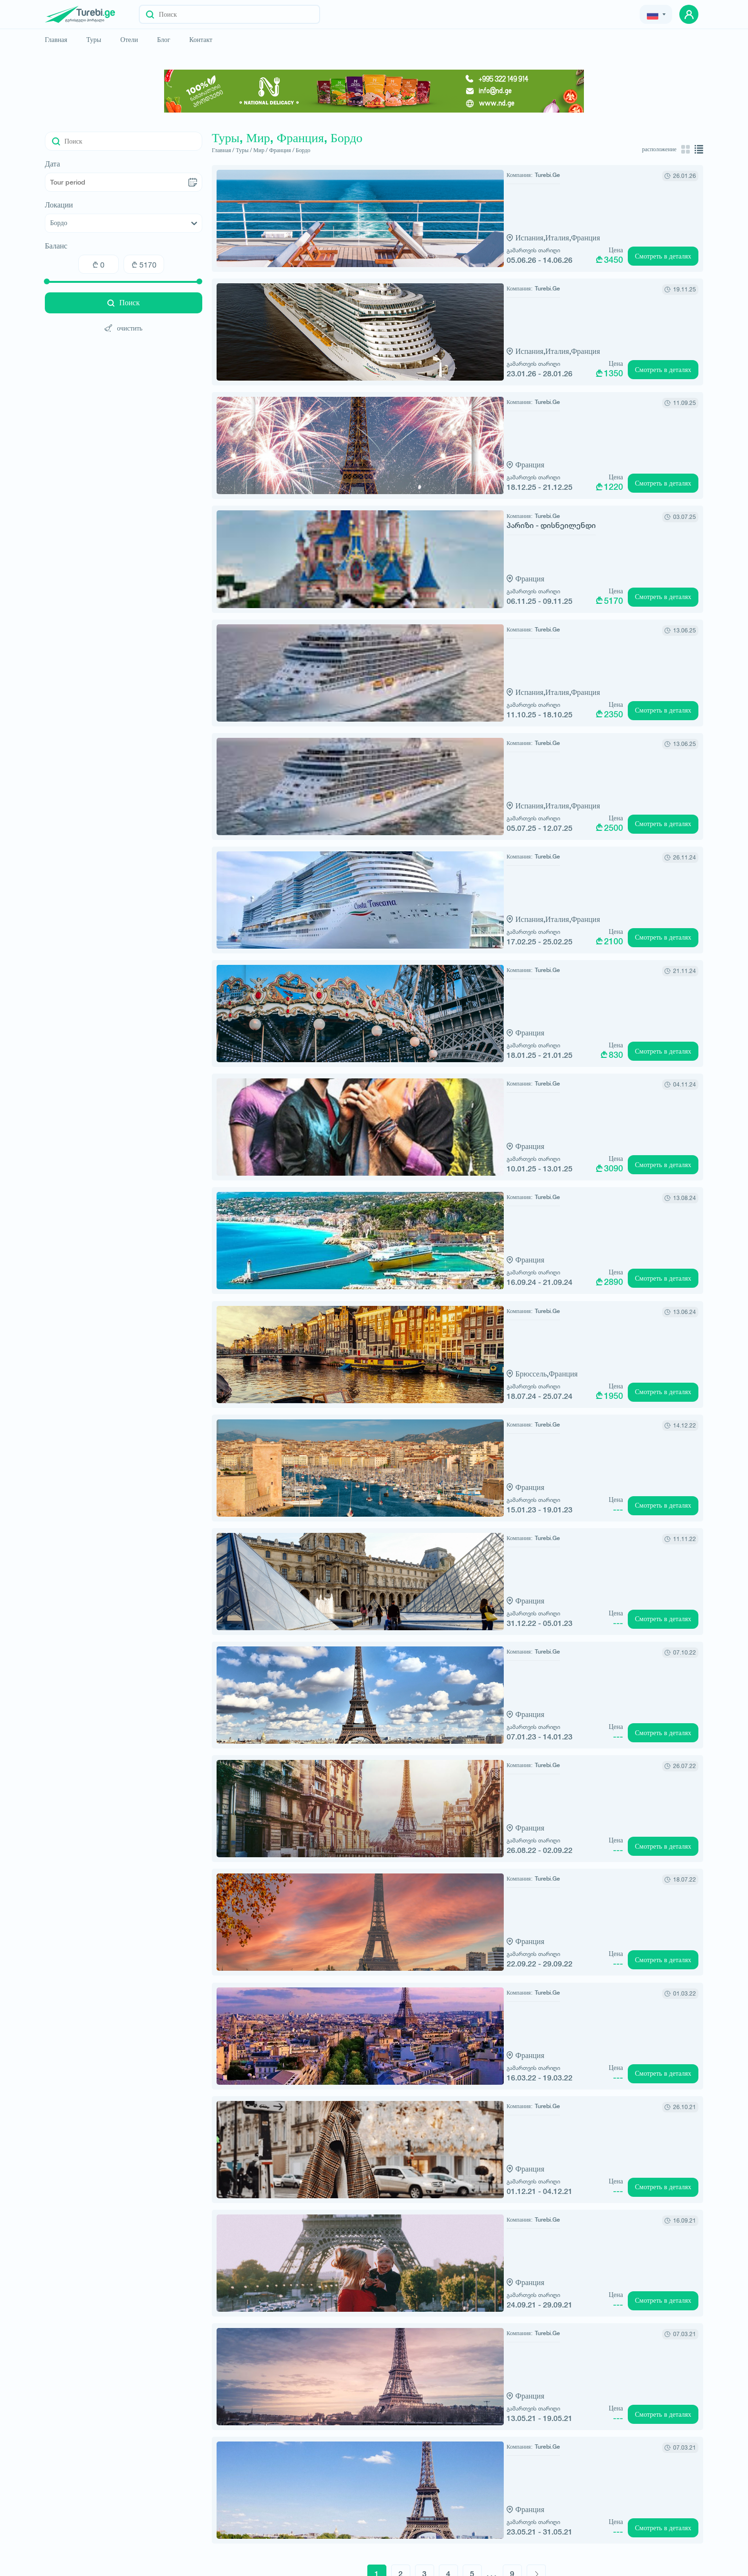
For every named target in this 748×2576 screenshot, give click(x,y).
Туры (93, 39)
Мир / (260, 150)
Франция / (281, 150)
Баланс (56, 246)
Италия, (425, 236)
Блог (163, 39)
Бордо (303, 150)
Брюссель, (399, 1333)
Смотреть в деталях (663, 255)
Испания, (398, 236)
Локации (59, 205)
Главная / (223, 150)
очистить (123, 328)
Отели (129, 39)
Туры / (244, 150)
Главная (56, 39)
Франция (453, 236)
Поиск (123, 302)
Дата (52, 164)
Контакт (200, 39)
